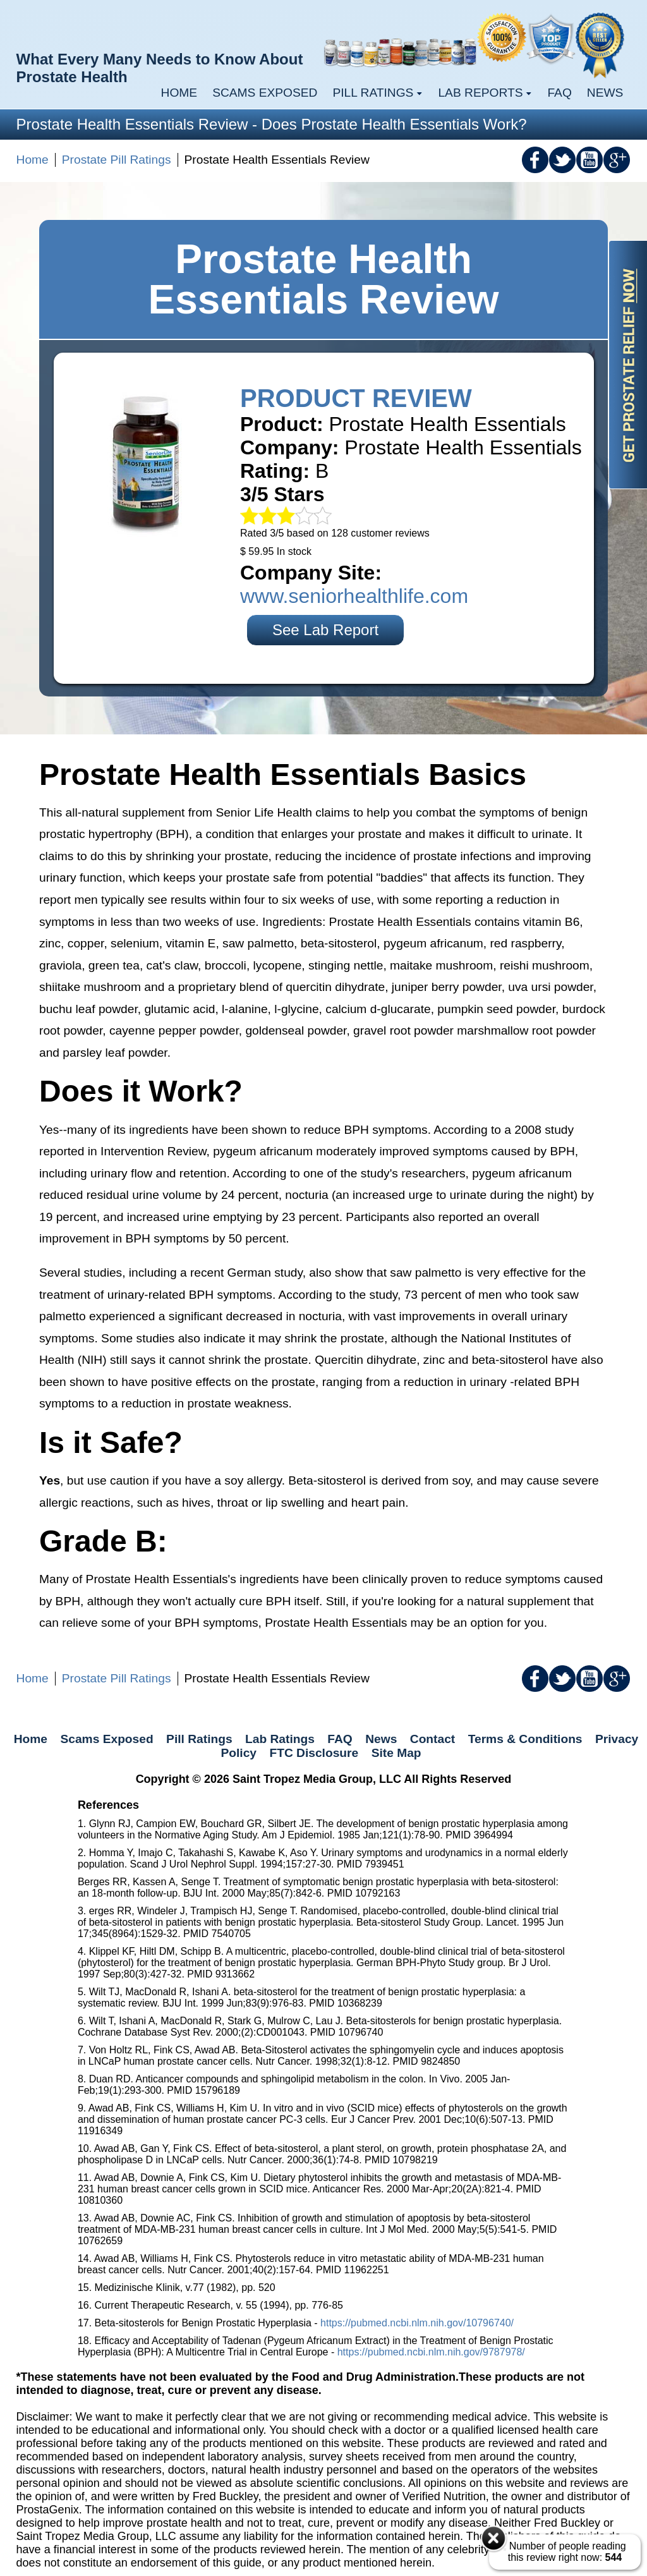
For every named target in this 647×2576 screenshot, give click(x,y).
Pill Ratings (199, 1739)
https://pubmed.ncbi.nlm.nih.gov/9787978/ (431, 2352)
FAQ (559, 92)
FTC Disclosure (313, 1752)
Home (179, 92)
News (605, 92)
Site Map (396, 1752)
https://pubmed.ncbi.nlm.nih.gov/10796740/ (417, 2323)
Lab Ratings (280, 1739)
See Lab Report (325, 629)
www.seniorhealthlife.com (354, 596)
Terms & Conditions (525, 1739)
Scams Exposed (264, 92)
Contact (432, 1739)
